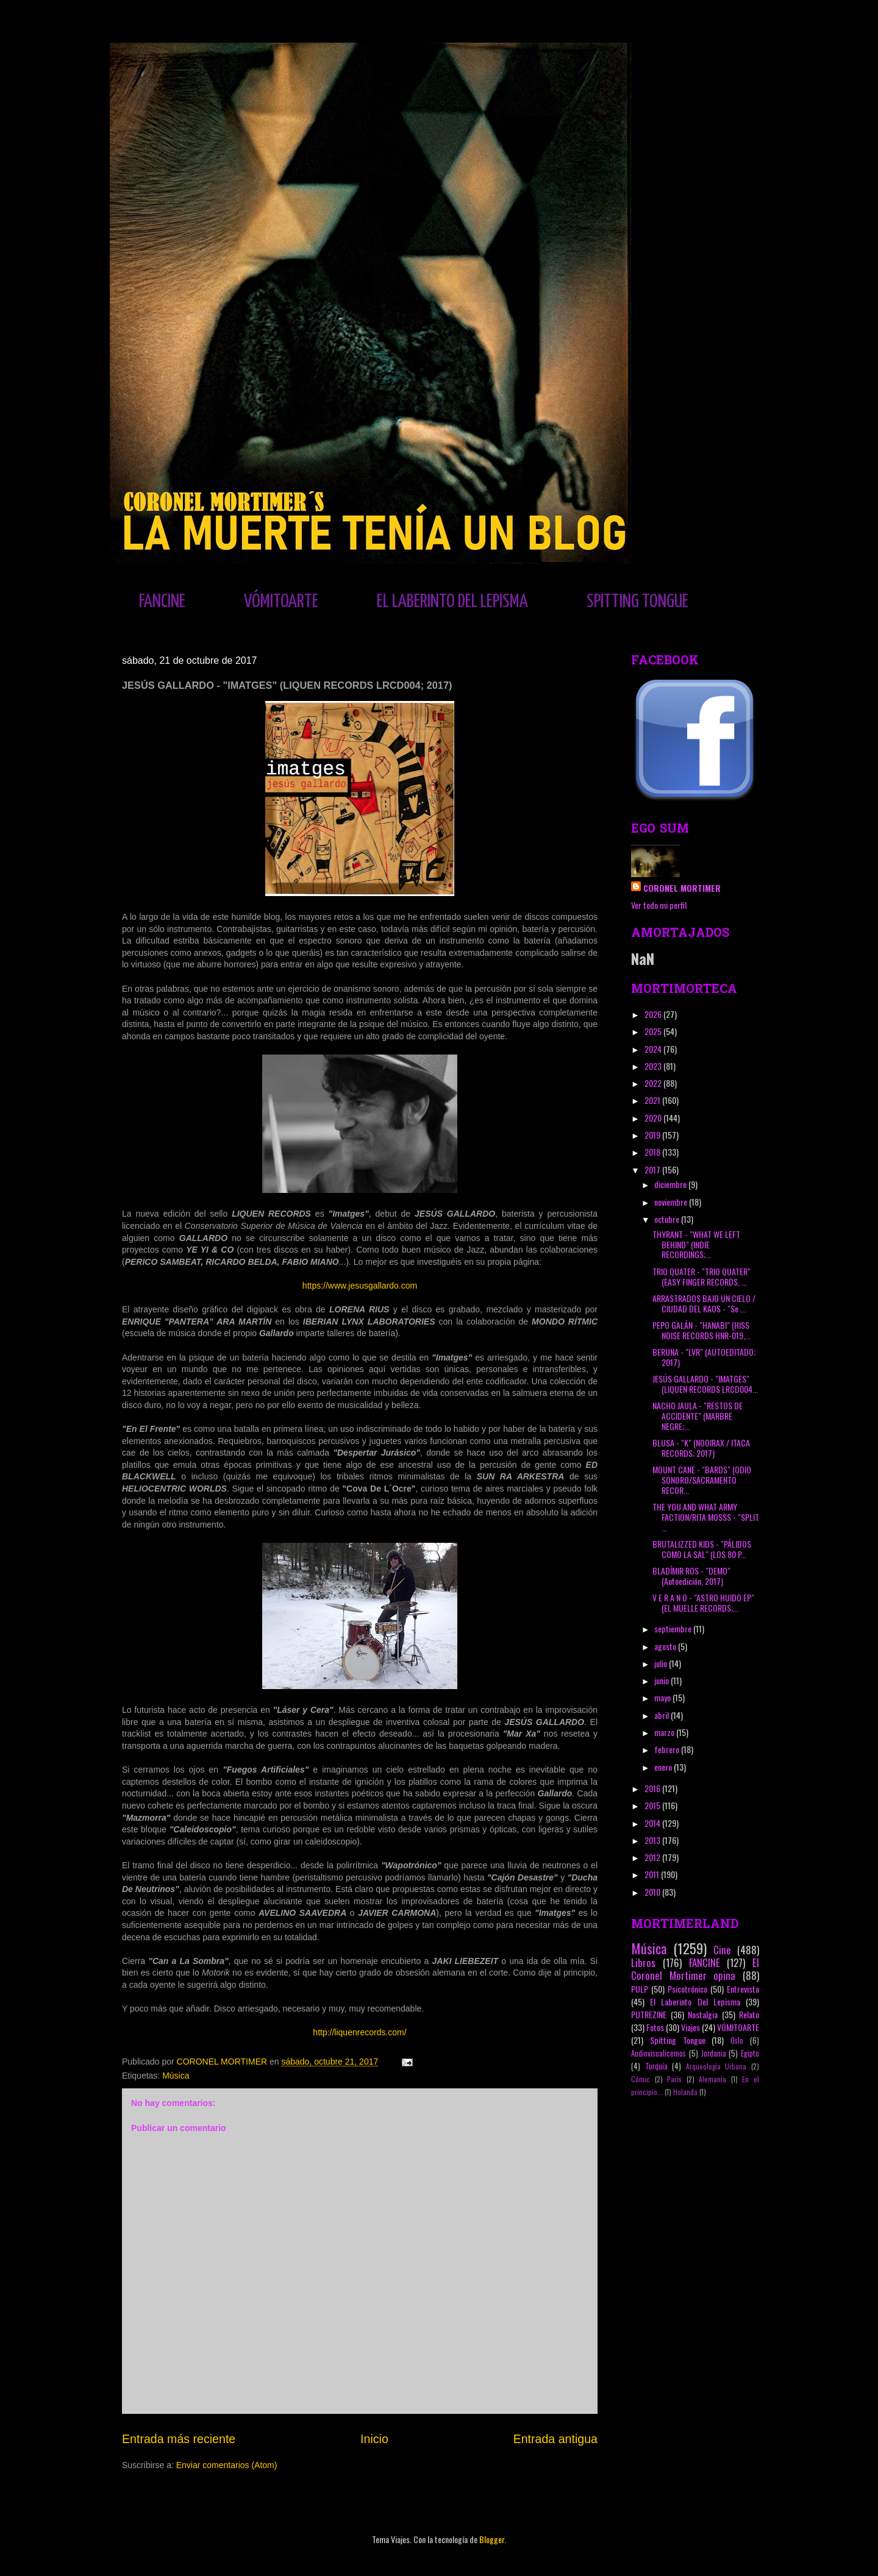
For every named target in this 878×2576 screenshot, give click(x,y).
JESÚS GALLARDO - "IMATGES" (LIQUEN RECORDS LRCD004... (705, 1383)
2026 (653, 1014)
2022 (653, 1082)
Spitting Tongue (677, 2039)
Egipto (750, 2053)
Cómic (640, 2079)
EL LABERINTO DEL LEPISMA (452, 601)
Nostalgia (703, 2014)
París (674, 2079)
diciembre (671, 1184)
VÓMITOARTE (281, 601)
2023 (653, 1065)
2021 (653, 1100)
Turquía (656, 2066)
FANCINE (162, 601)
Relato (749, 2014)
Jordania (713, 2053)
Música (175, 2075)
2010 (653, 1891)
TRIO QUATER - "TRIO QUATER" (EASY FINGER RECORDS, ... (701, 1276)
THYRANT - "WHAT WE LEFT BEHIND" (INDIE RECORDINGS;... (696, 1244)
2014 (653, 1822)
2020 (653, 1117)
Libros (643, 1962)
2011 (652, 1874)
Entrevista (743, 1988)
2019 (653, 1134)
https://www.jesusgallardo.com (359, 1285)
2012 (653, 1857)
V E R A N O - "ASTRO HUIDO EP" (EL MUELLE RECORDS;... (703, 1602)
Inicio (374, 2439)
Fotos (655, 2027)
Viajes (690, 2027)
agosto (666, 1646)
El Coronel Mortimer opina (695, 1969)
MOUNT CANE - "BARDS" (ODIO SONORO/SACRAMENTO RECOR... (701, 1479)
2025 (653, 1031)
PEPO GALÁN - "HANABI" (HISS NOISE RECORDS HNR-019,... (701, 1330)
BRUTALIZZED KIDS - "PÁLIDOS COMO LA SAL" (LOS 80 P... (701, 1548)
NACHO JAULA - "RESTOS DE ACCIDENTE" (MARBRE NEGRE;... (697, 1415)
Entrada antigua (555, 2439)
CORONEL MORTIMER (682, 887)
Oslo (736, 2040)
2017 (653, 1169)
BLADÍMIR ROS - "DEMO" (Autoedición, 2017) (691, 1575)
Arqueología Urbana (716, 2066)
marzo (665, 1732)
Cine (722, 1949)
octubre (667, 1218)
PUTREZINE (648, 2014)
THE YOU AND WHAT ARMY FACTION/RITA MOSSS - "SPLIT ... (705, 1517)
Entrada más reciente (178, 2439)
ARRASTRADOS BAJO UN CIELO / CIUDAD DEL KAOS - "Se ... (703, 1303)
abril (662, 1715)
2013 (653, 1840)
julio (661, 1663)
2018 (653, 1151)
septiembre (673, 1628)
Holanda (685, 2092)
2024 (653, 1048)
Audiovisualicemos (658, 2053)
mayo (663, 1697)
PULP (639, 1988)
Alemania (712, 2079)
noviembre (671, 1201)
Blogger (491, 2539)
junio (662, 1680)
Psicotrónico (687, 1988)
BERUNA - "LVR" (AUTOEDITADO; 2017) (703, 1356)
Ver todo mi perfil (659, 904)
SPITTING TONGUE (637, 601)
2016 (653, 1788)
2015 (653, 1805)
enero (664, 1766)
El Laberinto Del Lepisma (695, 2001)
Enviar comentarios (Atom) (226, 2465)
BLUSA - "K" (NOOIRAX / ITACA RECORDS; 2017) (701, 1447)
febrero (667, 1749)
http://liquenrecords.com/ (359, 2032)
